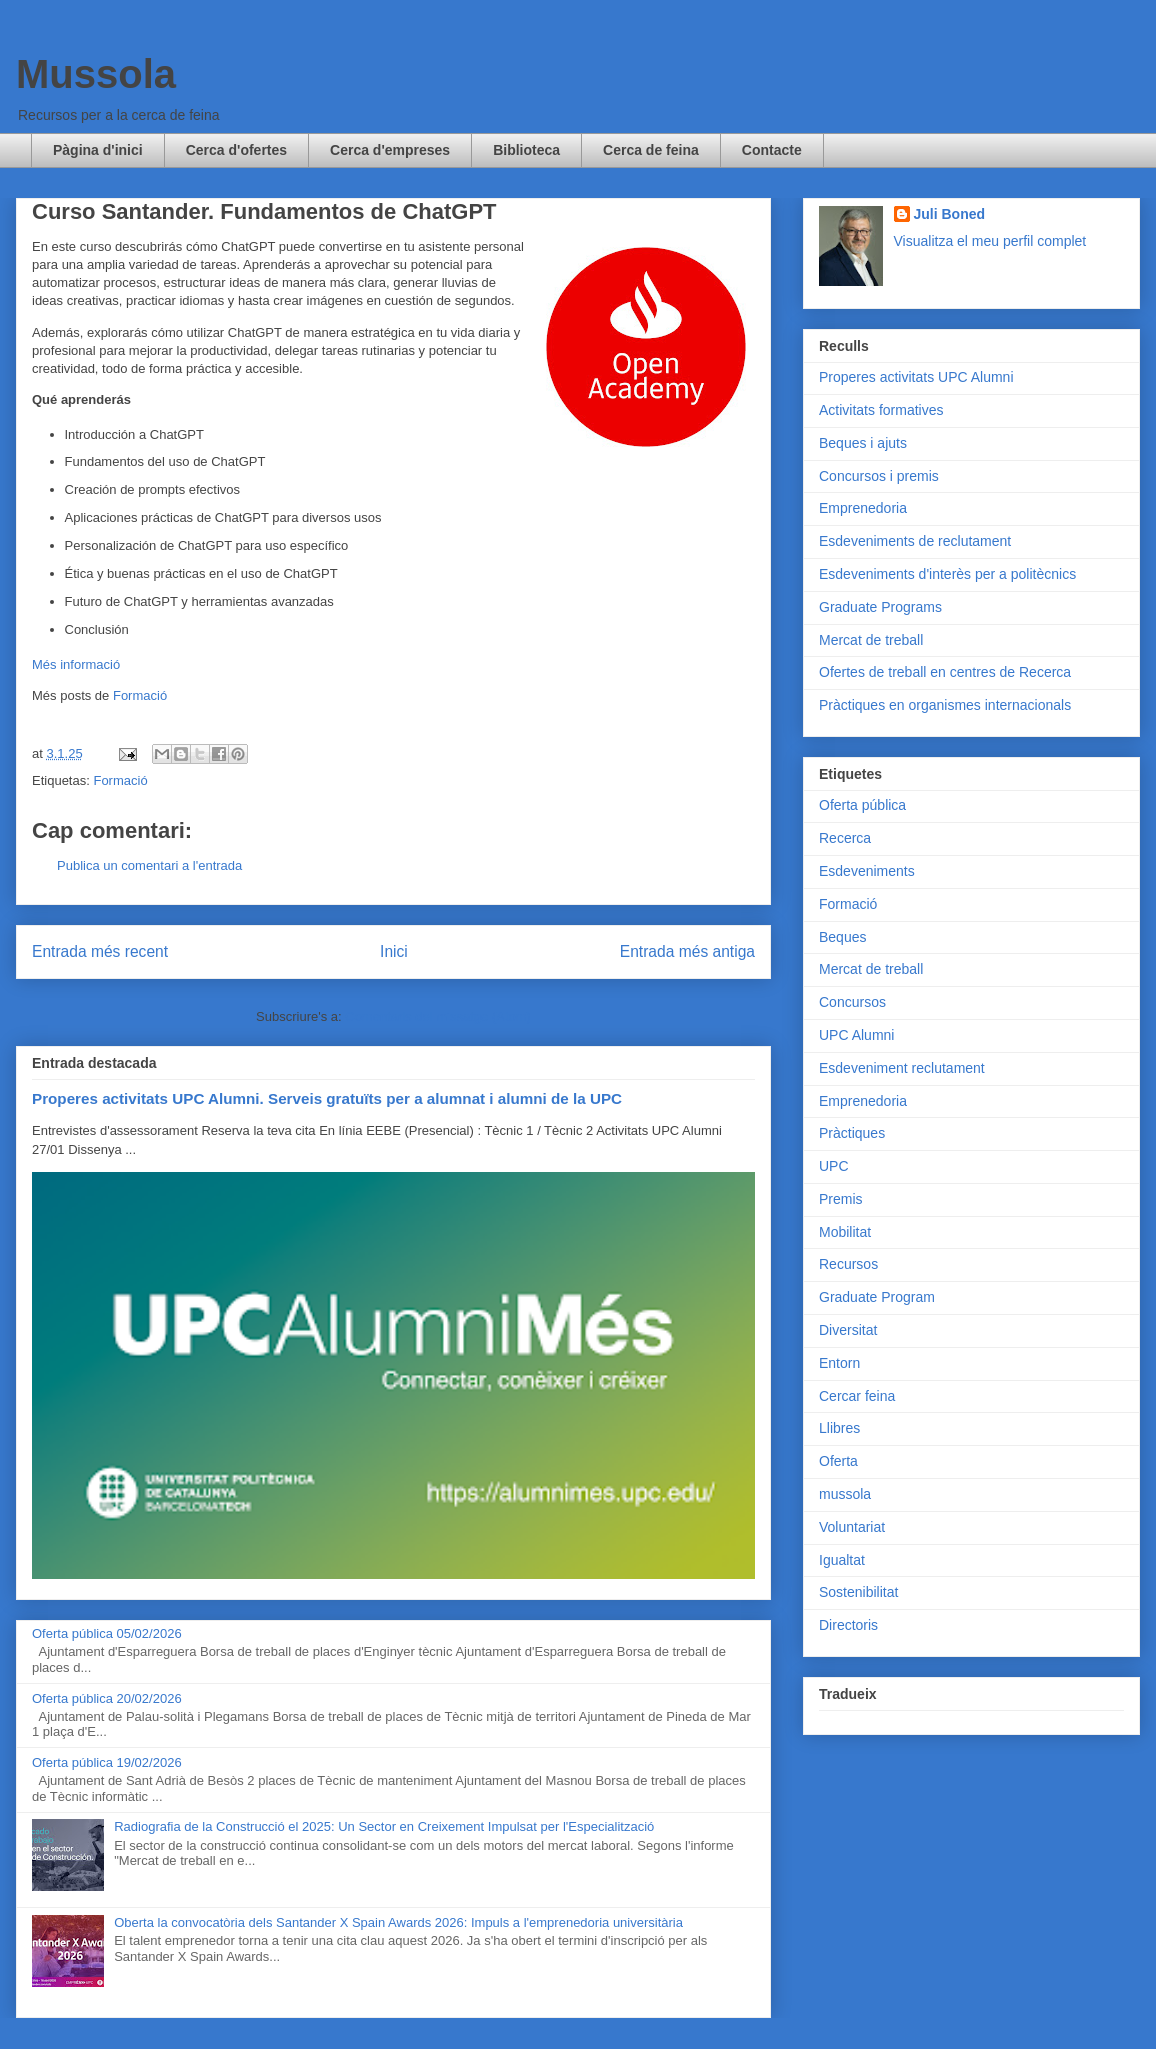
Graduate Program (877, 1297)
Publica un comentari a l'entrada (149, 865)
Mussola (96, 74)
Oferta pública (862, 805)
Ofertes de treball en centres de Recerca (945, 672)
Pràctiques (852, 1133)
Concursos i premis (879, 476)
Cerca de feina (651, 150)
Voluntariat (852, 1527)
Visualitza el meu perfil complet (990, 241)
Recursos (848, 1264)
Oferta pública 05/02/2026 (107, 1633)
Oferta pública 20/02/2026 (107, 1698)
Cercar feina (857, 1396)
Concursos (852, 1002)
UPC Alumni (856, 1035)
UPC (834, 1166)
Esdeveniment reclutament (902, 1068)
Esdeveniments (867, 871)
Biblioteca (526, 150)
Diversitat (848, 1330)
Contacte (772, 150)
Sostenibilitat (858, 1592)
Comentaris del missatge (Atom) (438, 1016)
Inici (394, 951)
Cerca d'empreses (390, 150)
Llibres (839, 1428)
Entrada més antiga (687, 951)
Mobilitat (845, 1232)
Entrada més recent (100, 951)
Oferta (838, 1461)
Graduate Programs (880, 607)
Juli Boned (950, 214)
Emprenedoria (863, 508)
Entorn (839, 1363)
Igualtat (842, 1560)
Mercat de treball (871, 640)
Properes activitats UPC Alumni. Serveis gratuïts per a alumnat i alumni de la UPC (327, 1098)
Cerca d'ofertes (236, 150)
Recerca (845, 838)
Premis (841, 1199)
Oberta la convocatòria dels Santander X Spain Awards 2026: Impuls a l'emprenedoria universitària (398, 1922)
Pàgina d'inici (98, 150)
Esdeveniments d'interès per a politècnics (947, 574)
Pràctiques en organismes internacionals (945, 705)
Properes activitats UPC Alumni (916, 377)
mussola (845, 1494)
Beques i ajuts (863, 443)
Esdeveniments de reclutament (915, 541)
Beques (842, 937)
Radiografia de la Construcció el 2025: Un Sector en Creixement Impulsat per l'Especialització (384, 1826)
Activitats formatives (881, 410)
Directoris (848, 1625)
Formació (140, 695)
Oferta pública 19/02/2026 (107, 1762)
